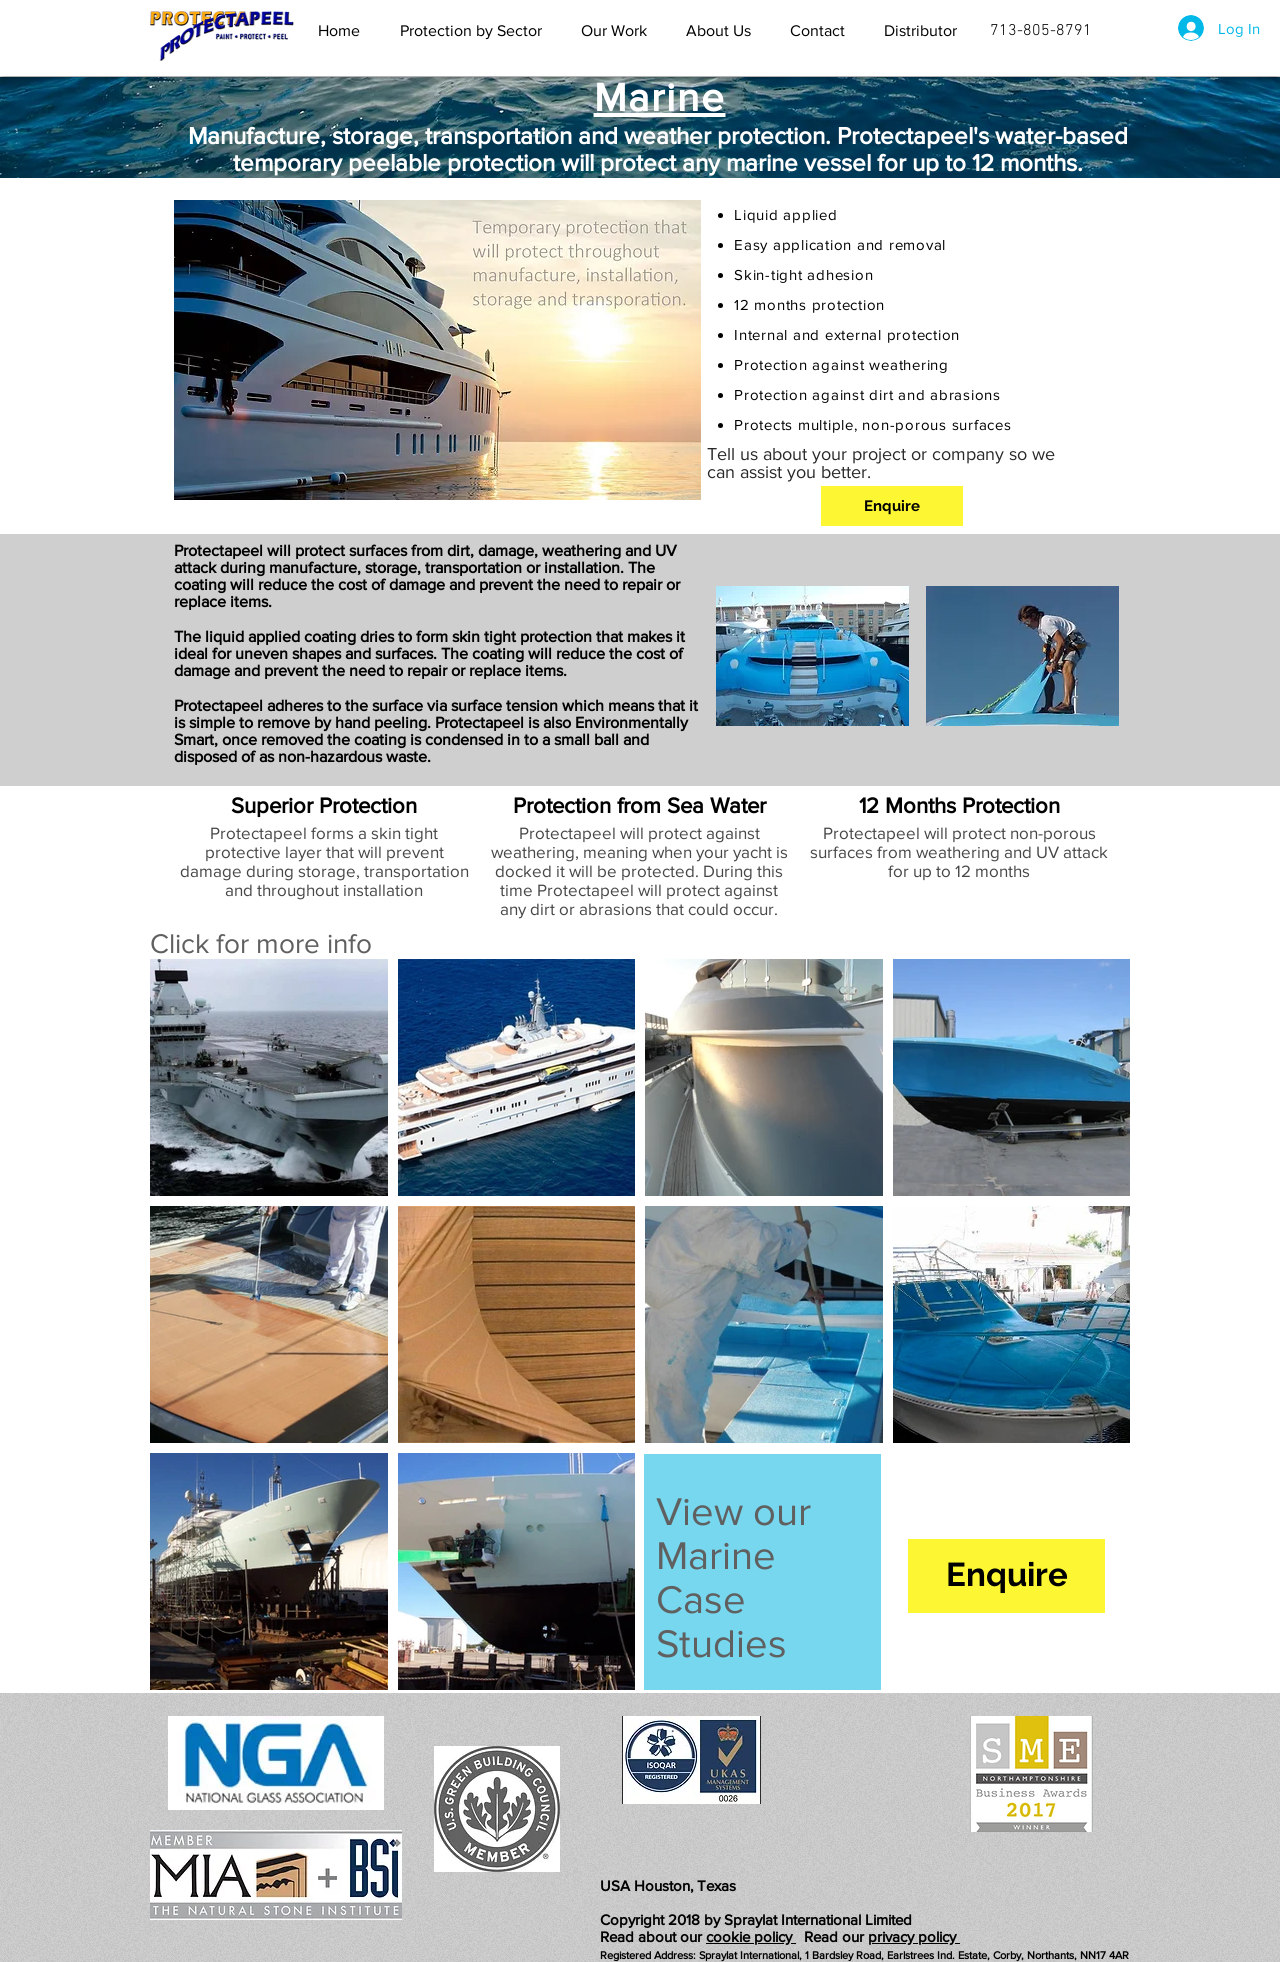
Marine (660, 97)
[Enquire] (892, 506)
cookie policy (751, 1936)
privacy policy (914, 1936)
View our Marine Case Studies (733, 1577)
